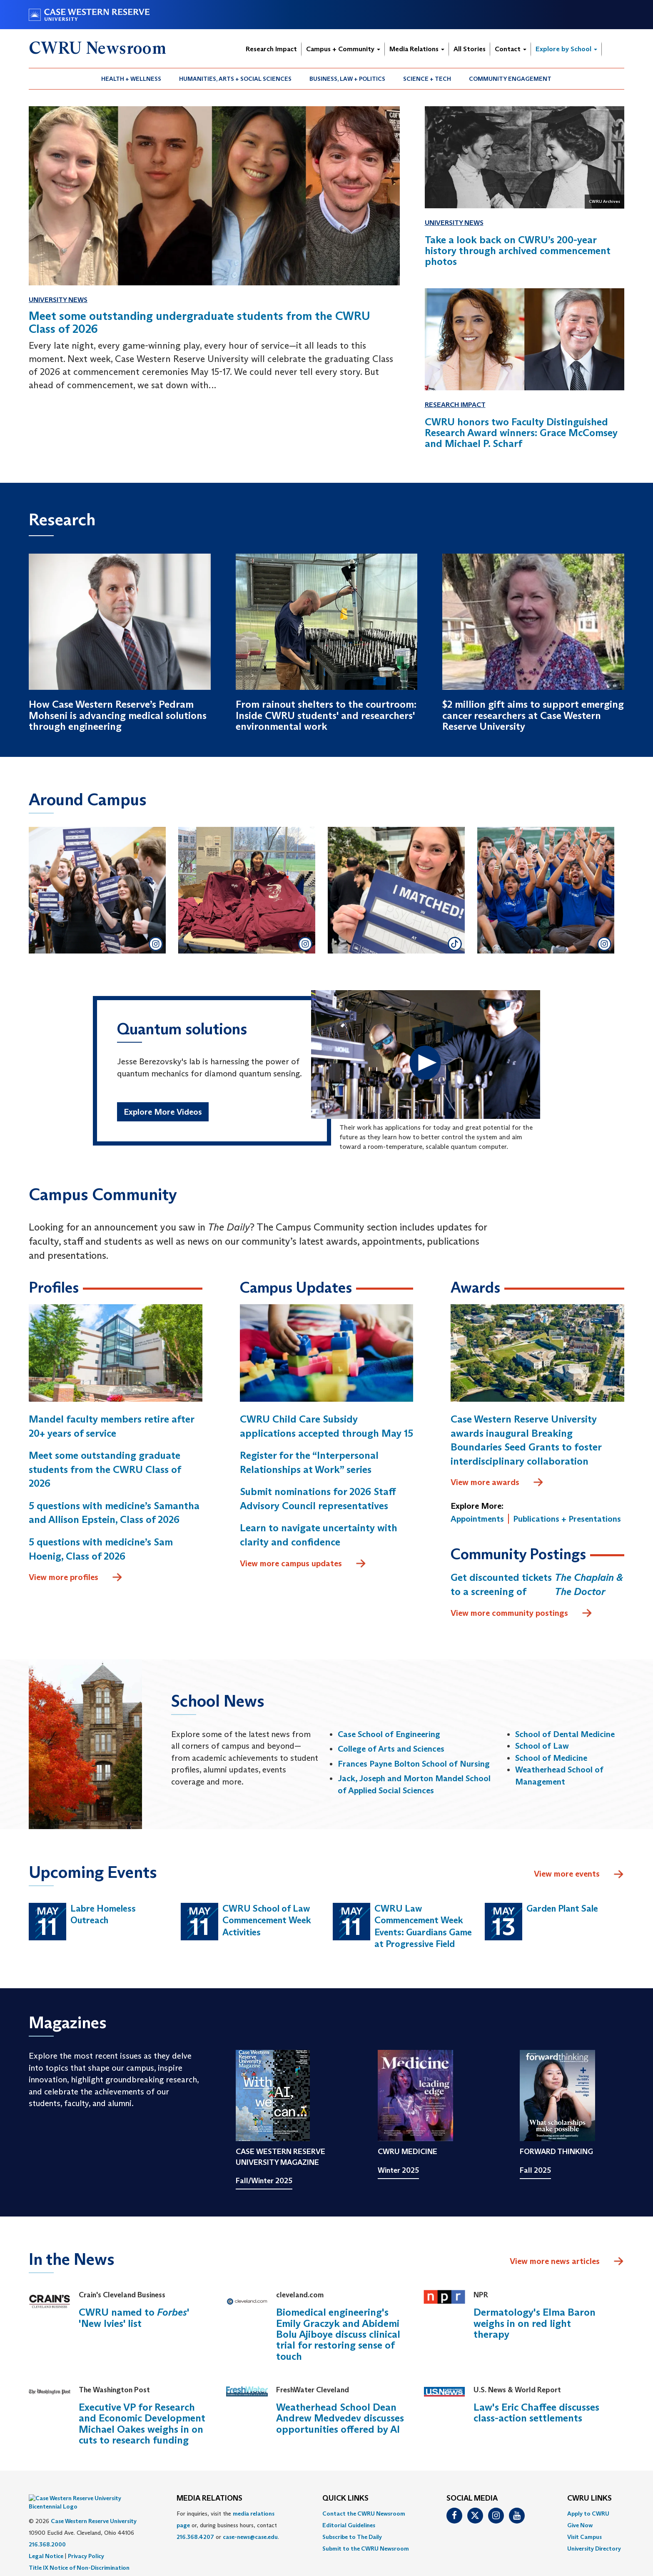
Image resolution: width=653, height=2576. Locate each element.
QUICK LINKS (345, 2498)
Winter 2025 (398, 2170)
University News (58, 300)
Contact (510, 49)
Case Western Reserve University (94, 2508)
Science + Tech (427, 78)
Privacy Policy (86, 2543)
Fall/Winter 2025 (264, 2180)
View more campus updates (303, 1564)
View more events (579, 1874)
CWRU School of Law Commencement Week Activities (266, 1920)
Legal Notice (46, 2543)
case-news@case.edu (250, 2537)
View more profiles (76, 1577)
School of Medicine (551, 1758)
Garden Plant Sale (562, 1908)
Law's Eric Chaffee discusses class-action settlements (536, 2412)
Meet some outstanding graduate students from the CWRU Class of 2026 (105, 1469)
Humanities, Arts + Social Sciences (235, 78)
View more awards (497, 1482)
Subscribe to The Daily (352, 2537)
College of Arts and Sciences (391, 1749)
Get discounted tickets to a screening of (537, 1584)
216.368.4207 (195, 2537)
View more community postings (522, 1613)
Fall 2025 (535, 2170)
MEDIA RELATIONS (209, 2498)
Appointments (477, 1519)
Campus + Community (343, 49)
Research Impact (271, 49)
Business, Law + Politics (347, 78)
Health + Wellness (131, 78)
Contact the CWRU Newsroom (363, 2513)
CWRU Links (589, 2498)
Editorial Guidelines (348, 2525)
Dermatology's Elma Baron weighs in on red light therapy (535, 2323)
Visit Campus (584, 2537)
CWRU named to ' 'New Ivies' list (134, 2317)
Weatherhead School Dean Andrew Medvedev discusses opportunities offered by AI (340, 2418)
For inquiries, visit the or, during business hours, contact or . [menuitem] (228, 2525)
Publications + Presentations (567, 1519)
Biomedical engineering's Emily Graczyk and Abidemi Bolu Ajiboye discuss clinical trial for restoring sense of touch (338, 2334)
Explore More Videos (163, 1112)
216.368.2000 (47, 2532)
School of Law (542, 1746)
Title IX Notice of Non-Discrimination (79, 2555)
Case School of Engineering (389, 1734)
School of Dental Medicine (565, 1734)
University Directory (594, 2548)
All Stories (470, 49)
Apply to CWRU (588, 2513)
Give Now (580, 2525)
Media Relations (416, 49)
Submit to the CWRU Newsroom (365, 2548)
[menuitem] (131, 78)
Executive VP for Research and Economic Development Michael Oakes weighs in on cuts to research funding (142, 2423)
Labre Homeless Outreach (103, 1914)
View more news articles (555, 2261)
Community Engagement (510, 78)
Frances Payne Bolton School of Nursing (414, 1764)
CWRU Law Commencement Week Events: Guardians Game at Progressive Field (423, 1926)
